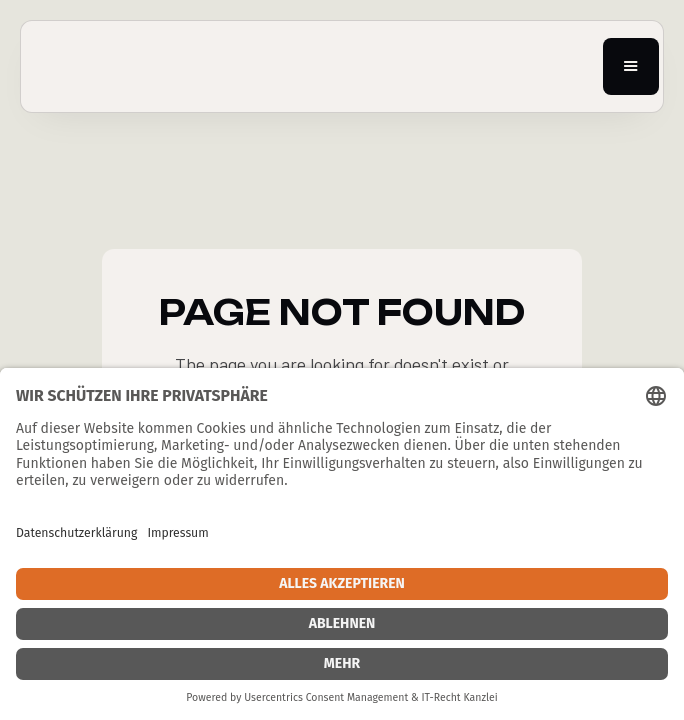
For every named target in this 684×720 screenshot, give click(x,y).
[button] (631, 66)
